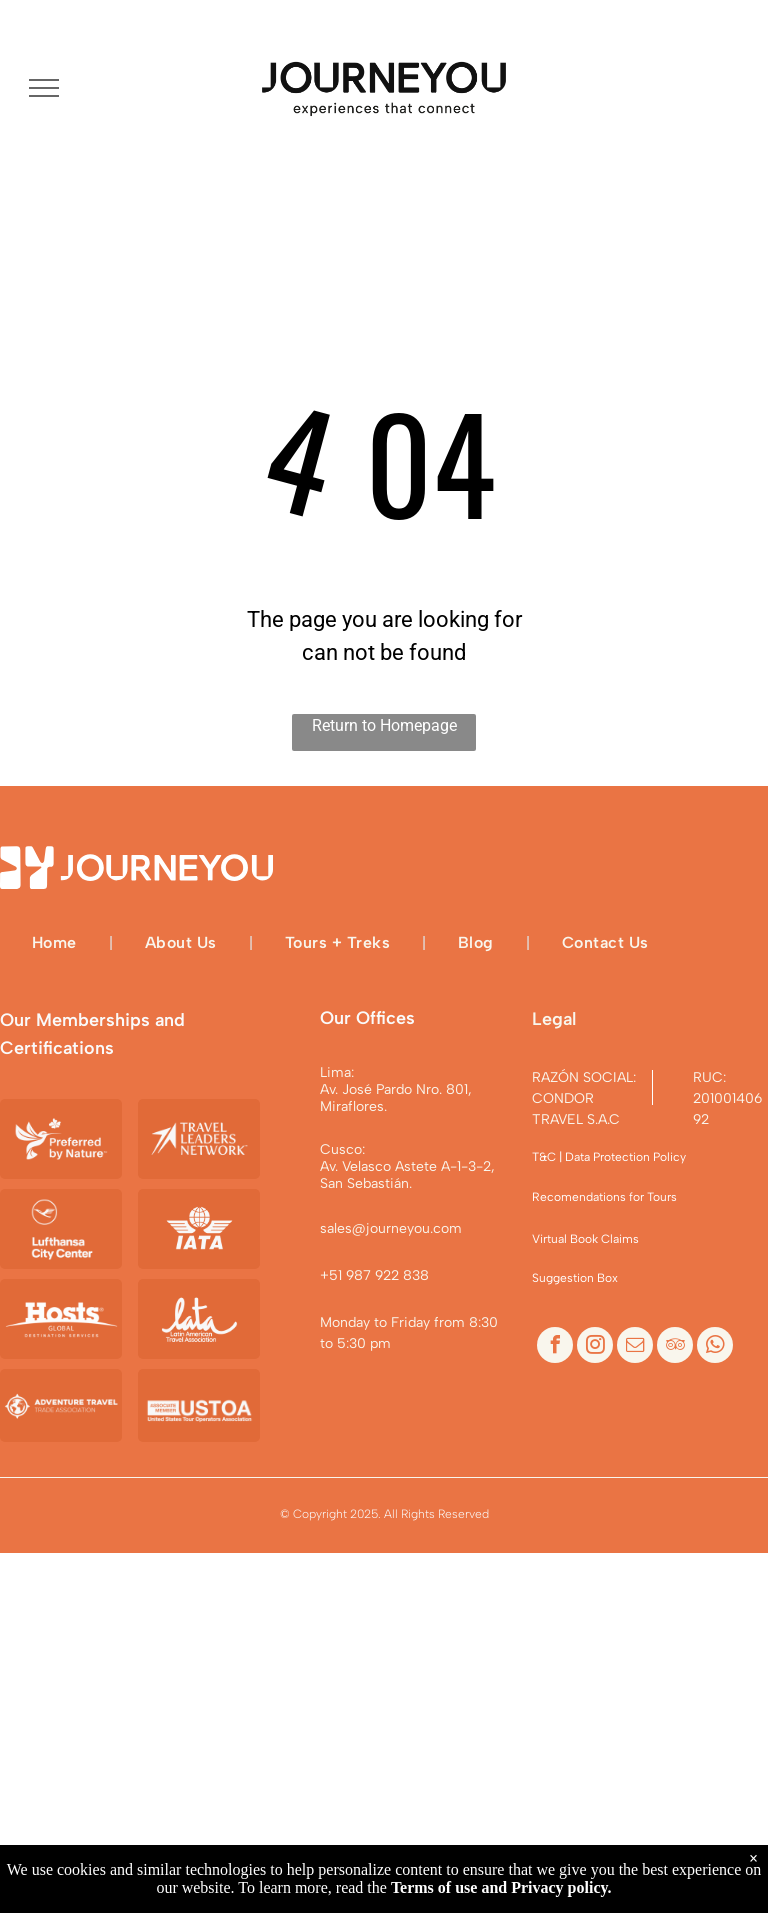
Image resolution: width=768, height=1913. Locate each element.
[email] (635, 1347)
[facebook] (555, 1347)
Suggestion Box (575, 1278)
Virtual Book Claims (585, 1239)
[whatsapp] (715, 1347)
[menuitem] (56, 942)
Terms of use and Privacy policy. (501, 1887)
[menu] (44, 88)
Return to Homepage (384, 725)
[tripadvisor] (675, 1347)
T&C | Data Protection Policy (609, 1157)
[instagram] (595, 1347)
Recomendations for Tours (604, 1197)
